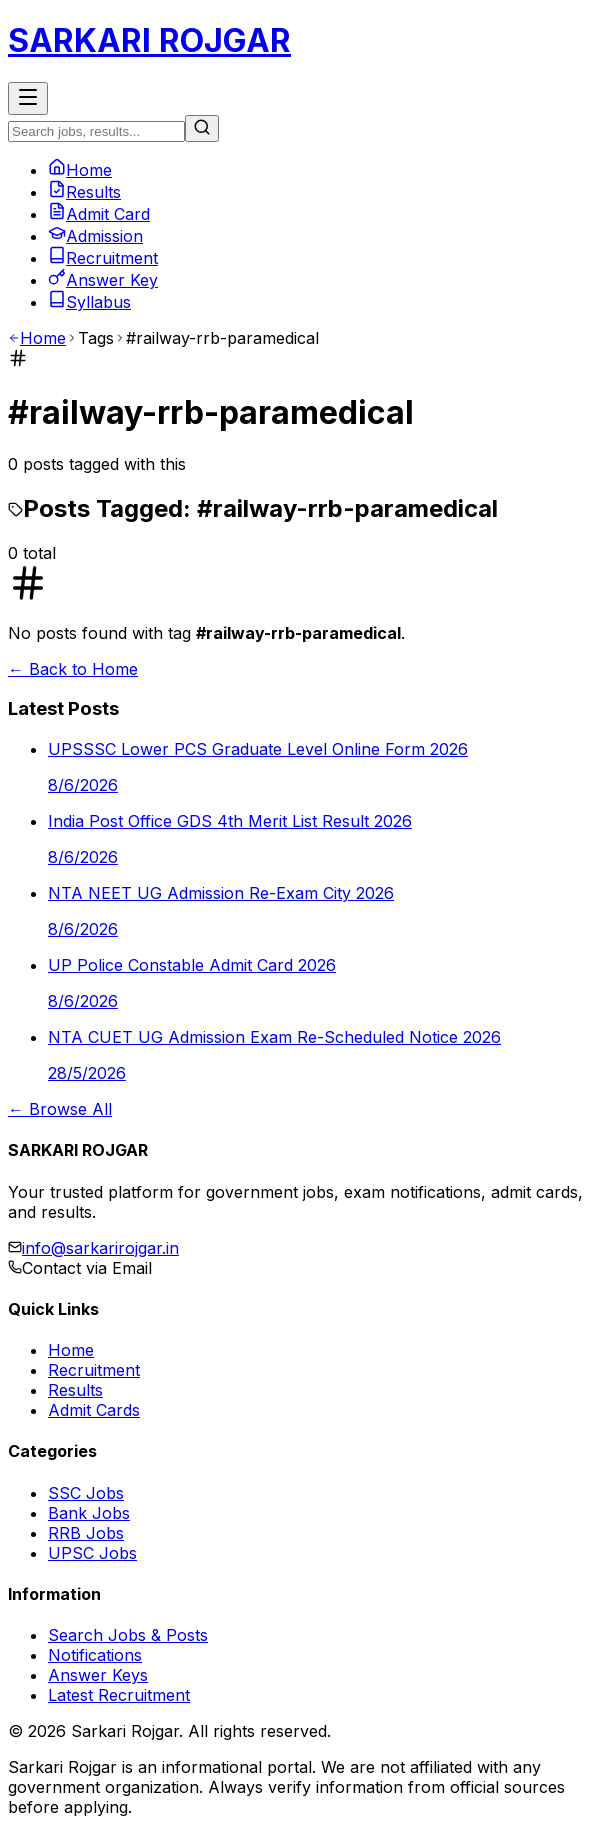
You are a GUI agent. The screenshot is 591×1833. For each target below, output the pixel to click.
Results (84, 192)
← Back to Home (73, 669)
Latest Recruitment (119, 1695)
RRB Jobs (86, 1533)
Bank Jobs (89, 1513)
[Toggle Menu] (28, 98)
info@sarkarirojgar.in (100, 1248)
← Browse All (60, 1109)
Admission (95, 236)
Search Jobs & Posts (128, 1635)
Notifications (95, 1655)
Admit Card (99, 214)
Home (80, 170)
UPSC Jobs (92, 1553)
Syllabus (89, 302)
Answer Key (103, 280)
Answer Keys (98, 1675)
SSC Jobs (86, 1493)
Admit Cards (94, 1410)
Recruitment (103, 258)
